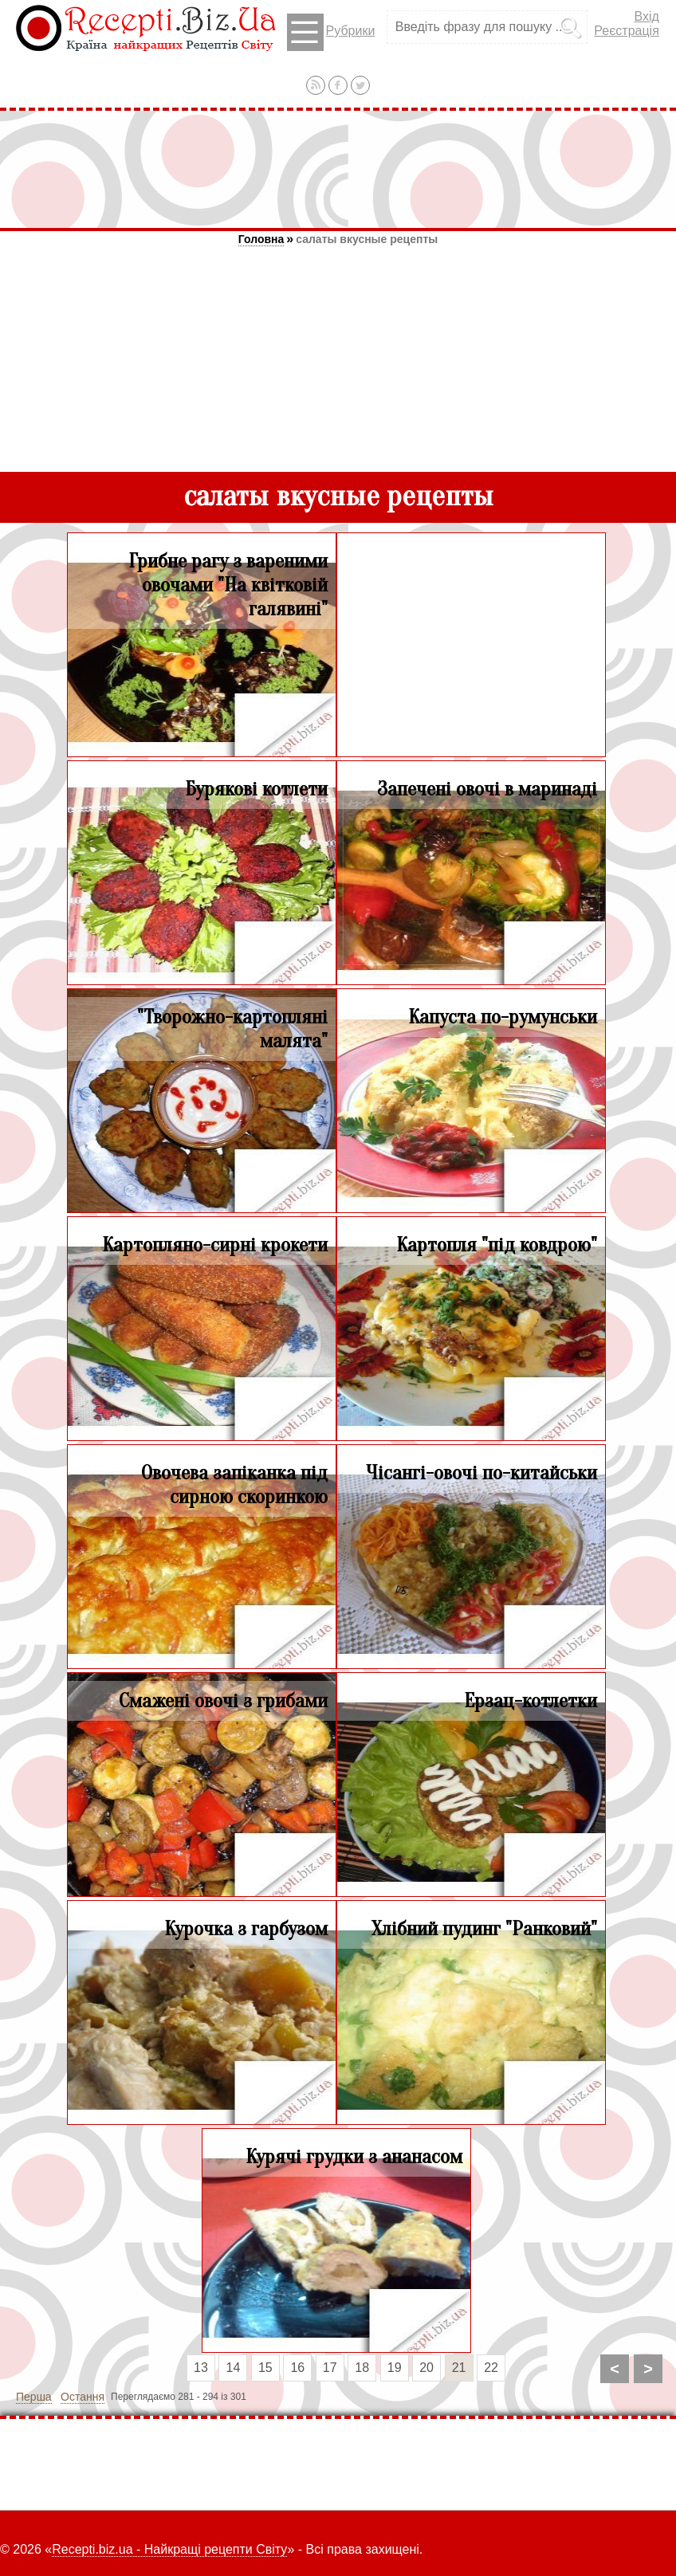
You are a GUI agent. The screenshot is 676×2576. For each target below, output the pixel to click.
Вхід (646, 16)
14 (233, 2367)
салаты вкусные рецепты (367, 239)
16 (297, 2367)
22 (491, 2367)
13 (201, 2367)
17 (330, 2367)
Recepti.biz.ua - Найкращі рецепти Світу (169, 2549)
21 (459, 2367)
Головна (261, 239)
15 (265, 2367)
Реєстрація (626, 30)
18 (362, 2367)
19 (394, 2367)
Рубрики (331, 32)
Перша (34, 2396)
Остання (82, 2396)
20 (426, 2367)
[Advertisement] (338, 169)
